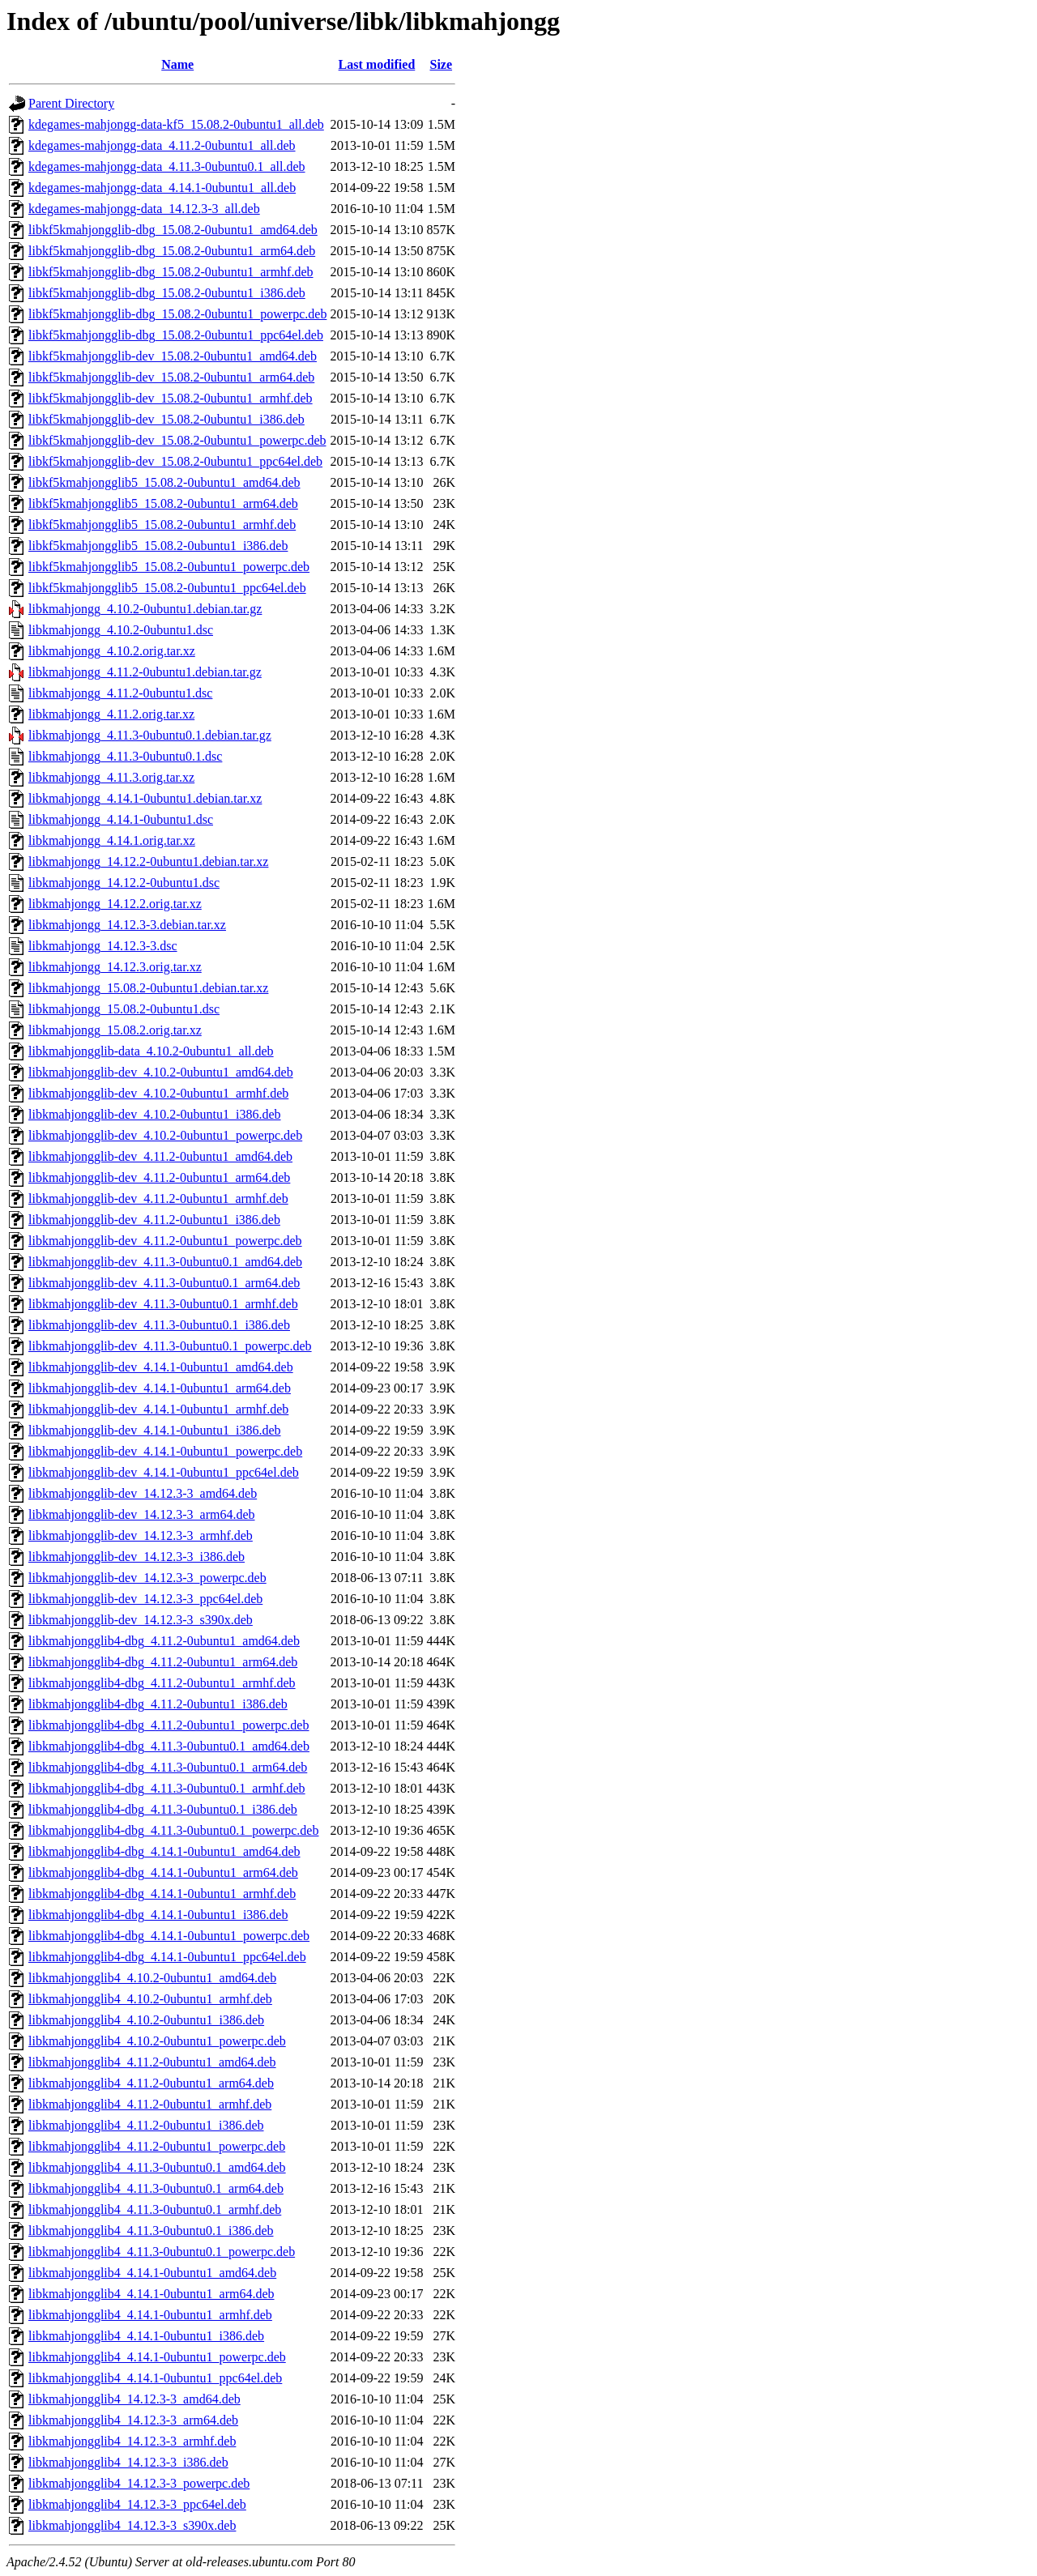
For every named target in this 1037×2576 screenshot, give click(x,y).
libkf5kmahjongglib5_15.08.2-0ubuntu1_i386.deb (158, 545)
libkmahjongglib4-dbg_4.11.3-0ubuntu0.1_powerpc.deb (173, 1830)
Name (177, 64)
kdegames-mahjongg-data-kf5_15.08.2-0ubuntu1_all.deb (176, 124)
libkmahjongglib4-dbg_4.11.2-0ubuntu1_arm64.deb (162, 1662)
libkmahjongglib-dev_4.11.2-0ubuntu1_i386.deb (154, 1219)
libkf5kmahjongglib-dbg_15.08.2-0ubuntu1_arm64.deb (171, 251)
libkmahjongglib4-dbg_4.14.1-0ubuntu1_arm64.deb (163, 1872)
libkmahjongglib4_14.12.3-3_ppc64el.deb (137, 2504)
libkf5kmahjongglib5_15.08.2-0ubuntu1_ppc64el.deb (167, 588)
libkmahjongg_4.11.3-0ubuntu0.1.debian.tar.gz (149, 735)
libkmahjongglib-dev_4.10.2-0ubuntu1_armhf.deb (158, 1093)
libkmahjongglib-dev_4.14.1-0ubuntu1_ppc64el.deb (163, 1472)
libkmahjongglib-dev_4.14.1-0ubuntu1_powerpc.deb (165, 1451)
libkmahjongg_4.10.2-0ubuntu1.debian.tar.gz (145, 609)
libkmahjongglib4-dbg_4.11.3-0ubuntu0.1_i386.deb (162, 1809)
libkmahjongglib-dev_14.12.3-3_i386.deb (136, 1556)
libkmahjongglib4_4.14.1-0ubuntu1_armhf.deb (150, 2315)
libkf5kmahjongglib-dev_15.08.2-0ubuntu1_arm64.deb (171, 377)
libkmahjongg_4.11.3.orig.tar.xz (111, 777)
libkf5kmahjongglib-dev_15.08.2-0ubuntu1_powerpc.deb (177, 440)
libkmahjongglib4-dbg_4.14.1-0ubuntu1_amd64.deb (164, 1851)
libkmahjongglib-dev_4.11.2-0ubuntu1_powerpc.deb (165, 1240)
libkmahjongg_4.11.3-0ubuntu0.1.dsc (125, 756)
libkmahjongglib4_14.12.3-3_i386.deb (128, 2462)
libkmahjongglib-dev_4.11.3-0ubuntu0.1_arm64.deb (164, 1283)
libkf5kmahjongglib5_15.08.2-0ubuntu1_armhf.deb (162, 524)
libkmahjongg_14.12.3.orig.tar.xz (115, 967)
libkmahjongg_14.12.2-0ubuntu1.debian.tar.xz (148, 861)
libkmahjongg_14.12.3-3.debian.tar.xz (127, 925)
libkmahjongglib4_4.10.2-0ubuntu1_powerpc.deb (157, 2041)
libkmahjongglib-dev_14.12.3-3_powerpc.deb (147, 1577)
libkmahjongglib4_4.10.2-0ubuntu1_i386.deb (146, 2020)
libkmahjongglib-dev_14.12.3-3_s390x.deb (140, 1620)
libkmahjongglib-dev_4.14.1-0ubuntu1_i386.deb (154, 1430)
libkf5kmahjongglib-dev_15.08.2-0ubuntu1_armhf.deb (170, 398)
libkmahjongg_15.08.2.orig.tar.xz (115, 1030)
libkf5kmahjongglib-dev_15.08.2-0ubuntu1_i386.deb (166, 419)
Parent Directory (71, 103)
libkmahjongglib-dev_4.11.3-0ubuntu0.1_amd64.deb (165, 1262)
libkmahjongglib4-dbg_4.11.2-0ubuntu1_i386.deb (158, 1704)
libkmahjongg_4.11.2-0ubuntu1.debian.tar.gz (145, 672)
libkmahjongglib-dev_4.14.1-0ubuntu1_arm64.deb (159, 1388)
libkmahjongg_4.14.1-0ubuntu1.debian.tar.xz (145, 798)
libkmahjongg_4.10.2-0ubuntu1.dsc (120, 630)
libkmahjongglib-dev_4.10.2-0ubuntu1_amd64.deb (160, 1072)
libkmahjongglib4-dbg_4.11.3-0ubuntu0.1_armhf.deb (166, 1788)
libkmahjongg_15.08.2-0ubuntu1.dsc (124, 1009)
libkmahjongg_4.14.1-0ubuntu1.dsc (120, 819)
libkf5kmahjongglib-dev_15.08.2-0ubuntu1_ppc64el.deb (175, 461)
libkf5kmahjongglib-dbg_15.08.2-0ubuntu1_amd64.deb (173, 230)
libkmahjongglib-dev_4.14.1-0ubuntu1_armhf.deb (158, 1409)
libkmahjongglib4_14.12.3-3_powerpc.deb (139, 2483)
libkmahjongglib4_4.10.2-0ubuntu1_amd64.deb (152, 1978)
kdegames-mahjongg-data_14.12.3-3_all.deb (144, 208)
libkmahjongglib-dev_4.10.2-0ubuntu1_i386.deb (154, 1114)
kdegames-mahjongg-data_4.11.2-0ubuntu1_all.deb (162, 145)
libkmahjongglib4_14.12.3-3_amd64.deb (134, 2399)
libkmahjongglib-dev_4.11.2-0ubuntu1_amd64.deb (160, 1156)
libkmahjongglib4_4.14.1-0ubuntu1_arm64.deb (151, 2294)
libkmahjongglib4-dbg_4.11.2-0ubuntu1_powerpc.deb (168, 1725)
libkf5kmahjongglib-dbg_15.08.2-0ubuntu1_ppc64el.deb (175, 335)
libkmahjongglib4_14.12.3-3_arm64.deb (133, 2420)
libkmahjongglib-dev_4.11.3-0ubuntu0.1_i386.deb (159, 1325)
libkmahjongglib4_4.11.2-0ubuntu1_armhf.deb (149, 2104)
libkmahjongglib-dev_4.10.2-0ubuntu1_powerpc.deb (165, 1135)
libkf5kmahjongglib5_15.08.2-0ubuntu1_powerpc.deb (168, 567)
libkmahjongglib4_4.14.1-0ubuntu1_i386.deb (146, 2336)
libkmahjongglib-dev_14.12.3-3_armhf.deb (140, 1535)
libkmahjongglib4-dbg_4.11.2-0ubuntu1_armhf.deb (162, 1683)
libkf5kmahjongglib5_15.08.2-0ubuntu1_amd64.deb (164, 482)
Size (441, 64)
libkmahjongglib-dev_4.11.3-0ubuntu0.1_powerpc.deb (170, 1346)
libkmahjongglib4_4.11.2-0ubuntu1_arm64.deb (151, 2083)
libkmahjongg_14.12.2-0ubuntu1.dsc (124, 882)
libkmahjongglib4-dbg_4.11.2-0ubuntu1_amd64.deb (164, 1641)
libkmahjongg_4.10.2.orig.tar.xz (111, 651)
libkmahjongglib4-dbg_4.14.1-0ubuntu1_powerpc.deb (168, 1936)
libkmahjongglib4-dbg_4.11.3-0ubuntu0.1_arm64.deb (167, 1767)
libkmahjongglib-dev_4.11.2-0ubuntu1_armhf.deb (158, 1198)
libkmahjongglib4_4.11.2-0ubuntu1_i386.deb (146, 2125)
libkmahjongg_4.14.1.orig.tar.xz (111, 840)
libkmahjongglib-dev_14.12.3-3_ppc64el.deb (145, 1599)
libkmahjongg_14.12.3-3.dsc (102, 946)
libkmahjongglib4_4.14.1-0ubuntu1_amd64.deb (152, 2273)
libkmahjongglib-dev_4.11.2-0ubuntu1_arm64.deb (159, 1177)
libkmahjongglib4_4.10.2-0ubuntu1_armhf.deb (150, 1999)
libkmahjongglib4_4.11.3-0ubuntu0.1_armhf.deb (154, 2209)
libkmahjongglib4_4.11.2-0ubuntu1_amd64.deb (152, 2062)
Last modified (377, 64)
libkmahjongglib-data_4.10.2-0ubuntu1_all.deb (151, 1051)
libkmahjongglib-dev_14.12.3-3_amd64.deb (142, 1493)
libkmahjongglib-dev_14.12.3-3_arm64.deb (141, 1514)
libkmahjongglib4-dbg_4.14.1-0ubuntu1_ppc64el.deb (167, 1957)
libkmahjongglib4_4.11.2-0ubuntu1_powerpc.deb (156, 2146)
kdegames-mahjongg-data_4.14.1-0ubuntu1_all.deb (162, 187)
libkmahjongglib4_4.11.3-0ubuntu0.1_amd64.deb (157, 2167)
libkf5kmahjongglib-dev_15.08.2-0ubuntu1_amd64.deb (172, 356)
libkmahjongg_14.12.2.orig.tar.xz (115, 904)
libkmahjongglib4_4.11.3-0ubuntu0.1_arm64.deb (156, 2188)
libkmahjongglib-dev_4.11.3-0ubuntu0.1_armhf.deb (163, 1304)
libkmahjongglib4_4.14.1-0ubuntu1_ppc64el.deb (155, 2378)
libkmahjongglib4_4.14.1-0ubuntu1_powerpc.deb (157, 2357)
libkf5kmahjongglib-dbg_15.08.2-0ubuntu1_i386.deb (166, 293)
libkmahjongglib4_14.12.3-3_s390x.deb (132, 2525)
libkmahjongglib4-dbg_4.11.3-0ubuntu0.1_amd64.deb (168, 1746)
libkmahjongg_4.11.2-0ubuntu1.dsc (120, 693)
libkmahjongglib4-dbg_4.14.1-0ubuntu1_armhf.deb (162, 1893)
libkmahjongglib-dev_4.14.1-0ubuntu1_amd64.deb (160, 1367)
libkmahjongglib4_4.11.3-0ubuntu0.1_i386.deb (151, 2230)
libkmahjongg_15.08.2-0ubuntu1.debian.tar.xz (148, 988)
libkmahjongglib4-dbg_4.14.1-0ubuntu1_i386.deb (158, 1914)
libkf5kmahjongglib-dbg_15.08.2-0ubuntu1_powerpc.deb (177, 314)
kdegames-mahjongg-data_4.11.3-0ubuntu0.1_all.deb (166, 166)
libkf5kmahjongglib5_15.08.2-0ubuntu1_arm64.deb (163, 503)
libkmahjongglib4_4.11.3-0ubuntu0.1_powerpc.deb (161, 2251)
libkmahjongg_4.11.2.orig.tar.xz (111, 714)
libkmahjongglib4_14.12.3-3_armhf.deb (132, 2441)
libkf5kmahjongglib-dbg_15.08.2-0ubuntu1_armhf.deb (171, 272)
